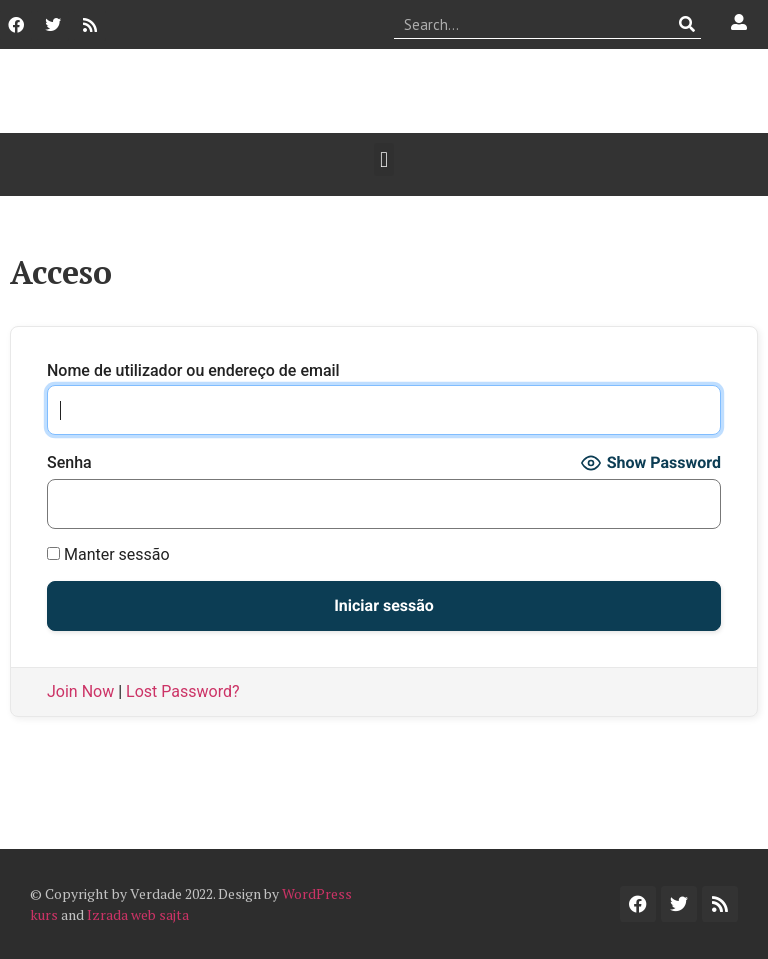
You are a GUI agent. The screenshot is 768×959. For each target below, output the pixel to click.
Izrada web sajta (138, 914)
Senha (69, 463)
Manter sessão (108, 555)
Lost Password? (182, 691)
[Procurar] (686, 24)
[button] (383, 159)
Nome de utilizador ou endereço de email (193, 371)
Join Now (80, 691)
